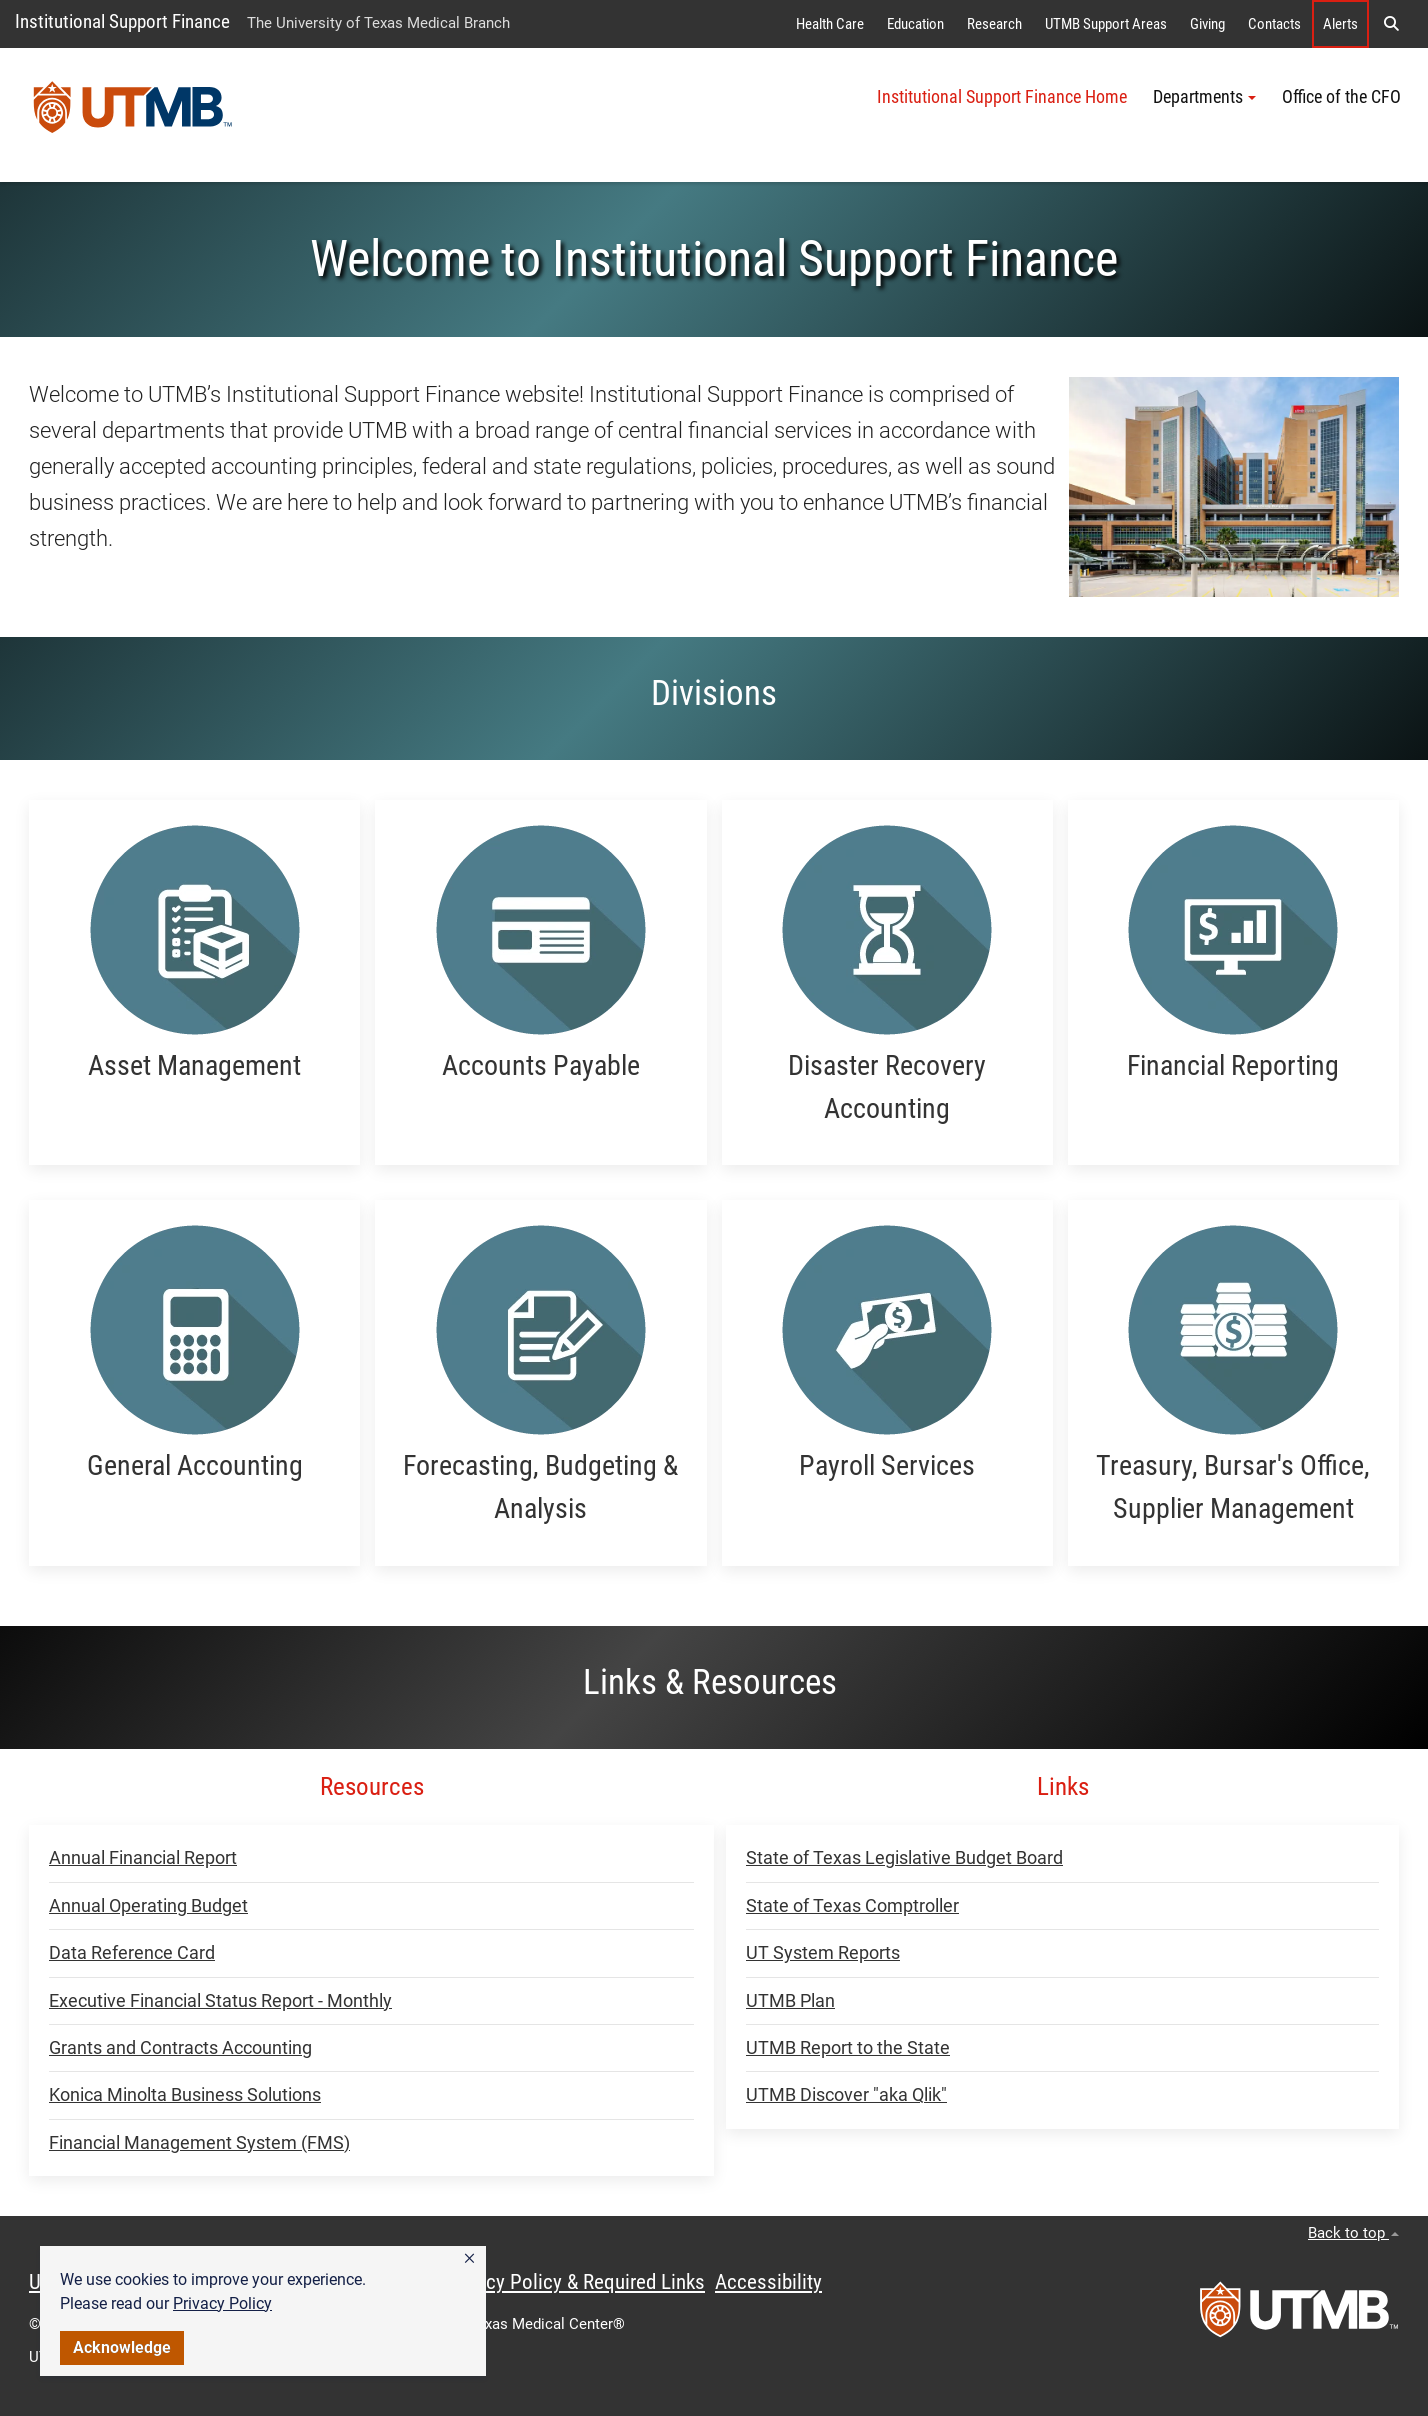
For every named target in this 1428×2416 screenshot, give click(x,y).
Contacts (1274, 24)
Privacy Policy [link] (222, 2303)
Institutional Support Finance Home (1002, 97)
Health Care (830, 24)
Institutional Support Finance (122, 21)
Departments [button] (1204, 97)
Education (915, 24)
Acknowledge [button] (122, 2347)
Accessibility (768, 2282)
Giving (1207, 24)
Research (994, 24)
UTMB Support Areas (1106, 24)
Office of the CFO (1341, 97)
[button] (469, 2259)
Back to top (1353, 2233)
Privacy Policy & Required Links (574, 2282)
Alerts (1340, 24)
